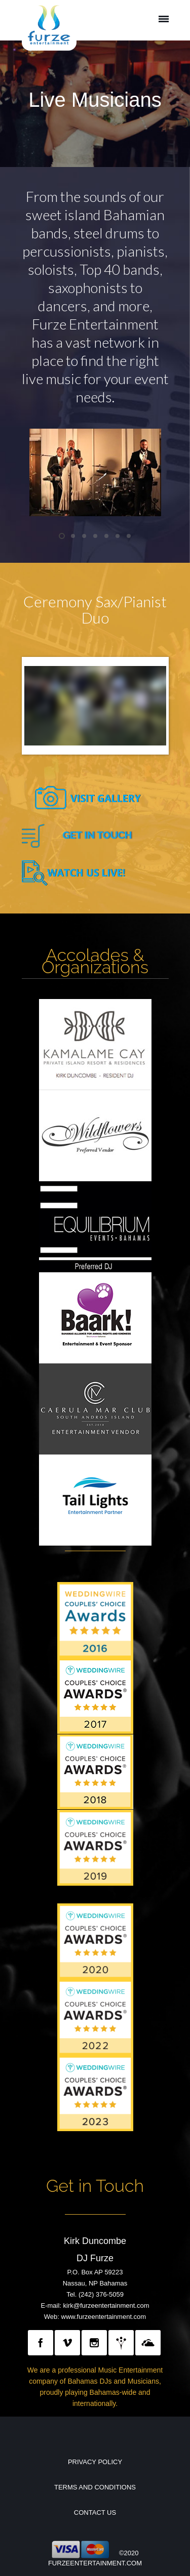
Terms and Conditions (95, 2487)
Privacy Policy (95, 2462)
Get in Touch (95, 2186)
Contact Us (95, 2512)
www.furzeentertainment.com (103, 2316)
